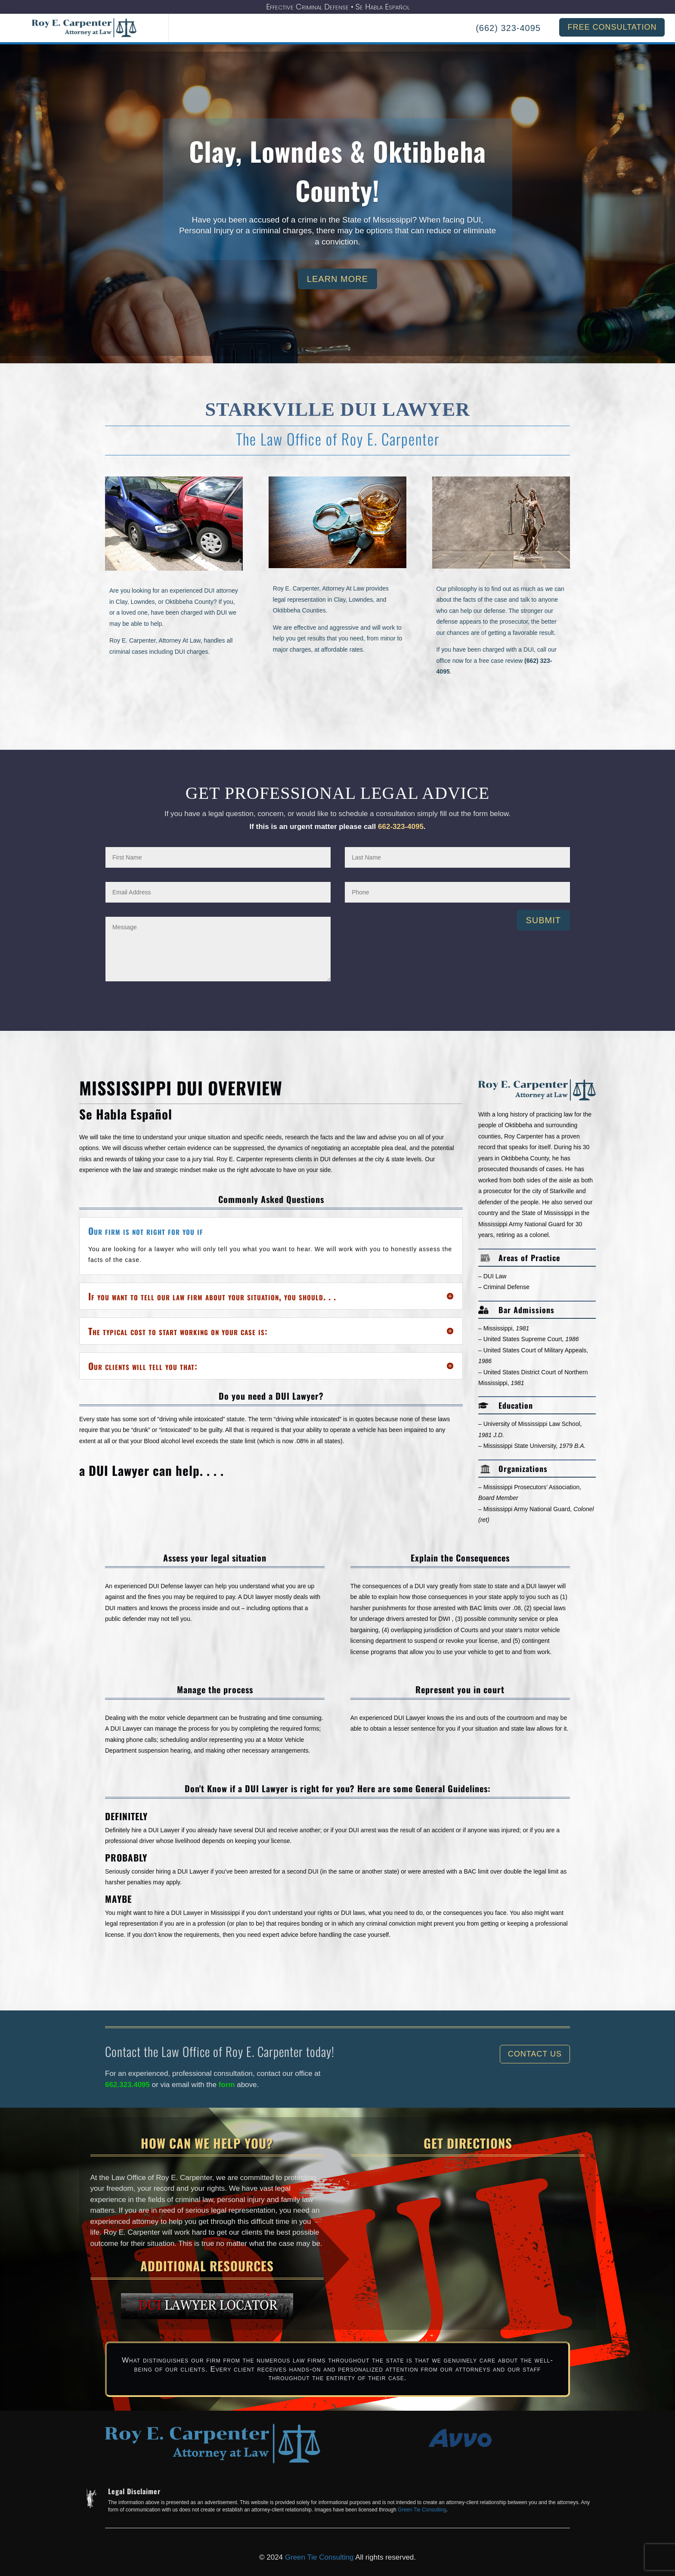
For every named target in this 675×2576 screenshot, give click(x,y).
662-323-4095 (401, 827)
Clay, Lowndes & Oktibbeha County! (337, 175)
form (228, 2085)
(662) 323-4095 (508, 28)
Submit (543, 920)
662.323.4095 (127, 2085)
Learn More (337, 284)
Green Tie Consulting (422, 2510)
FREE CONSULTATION (611, 27)
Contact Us (535, 2054)
